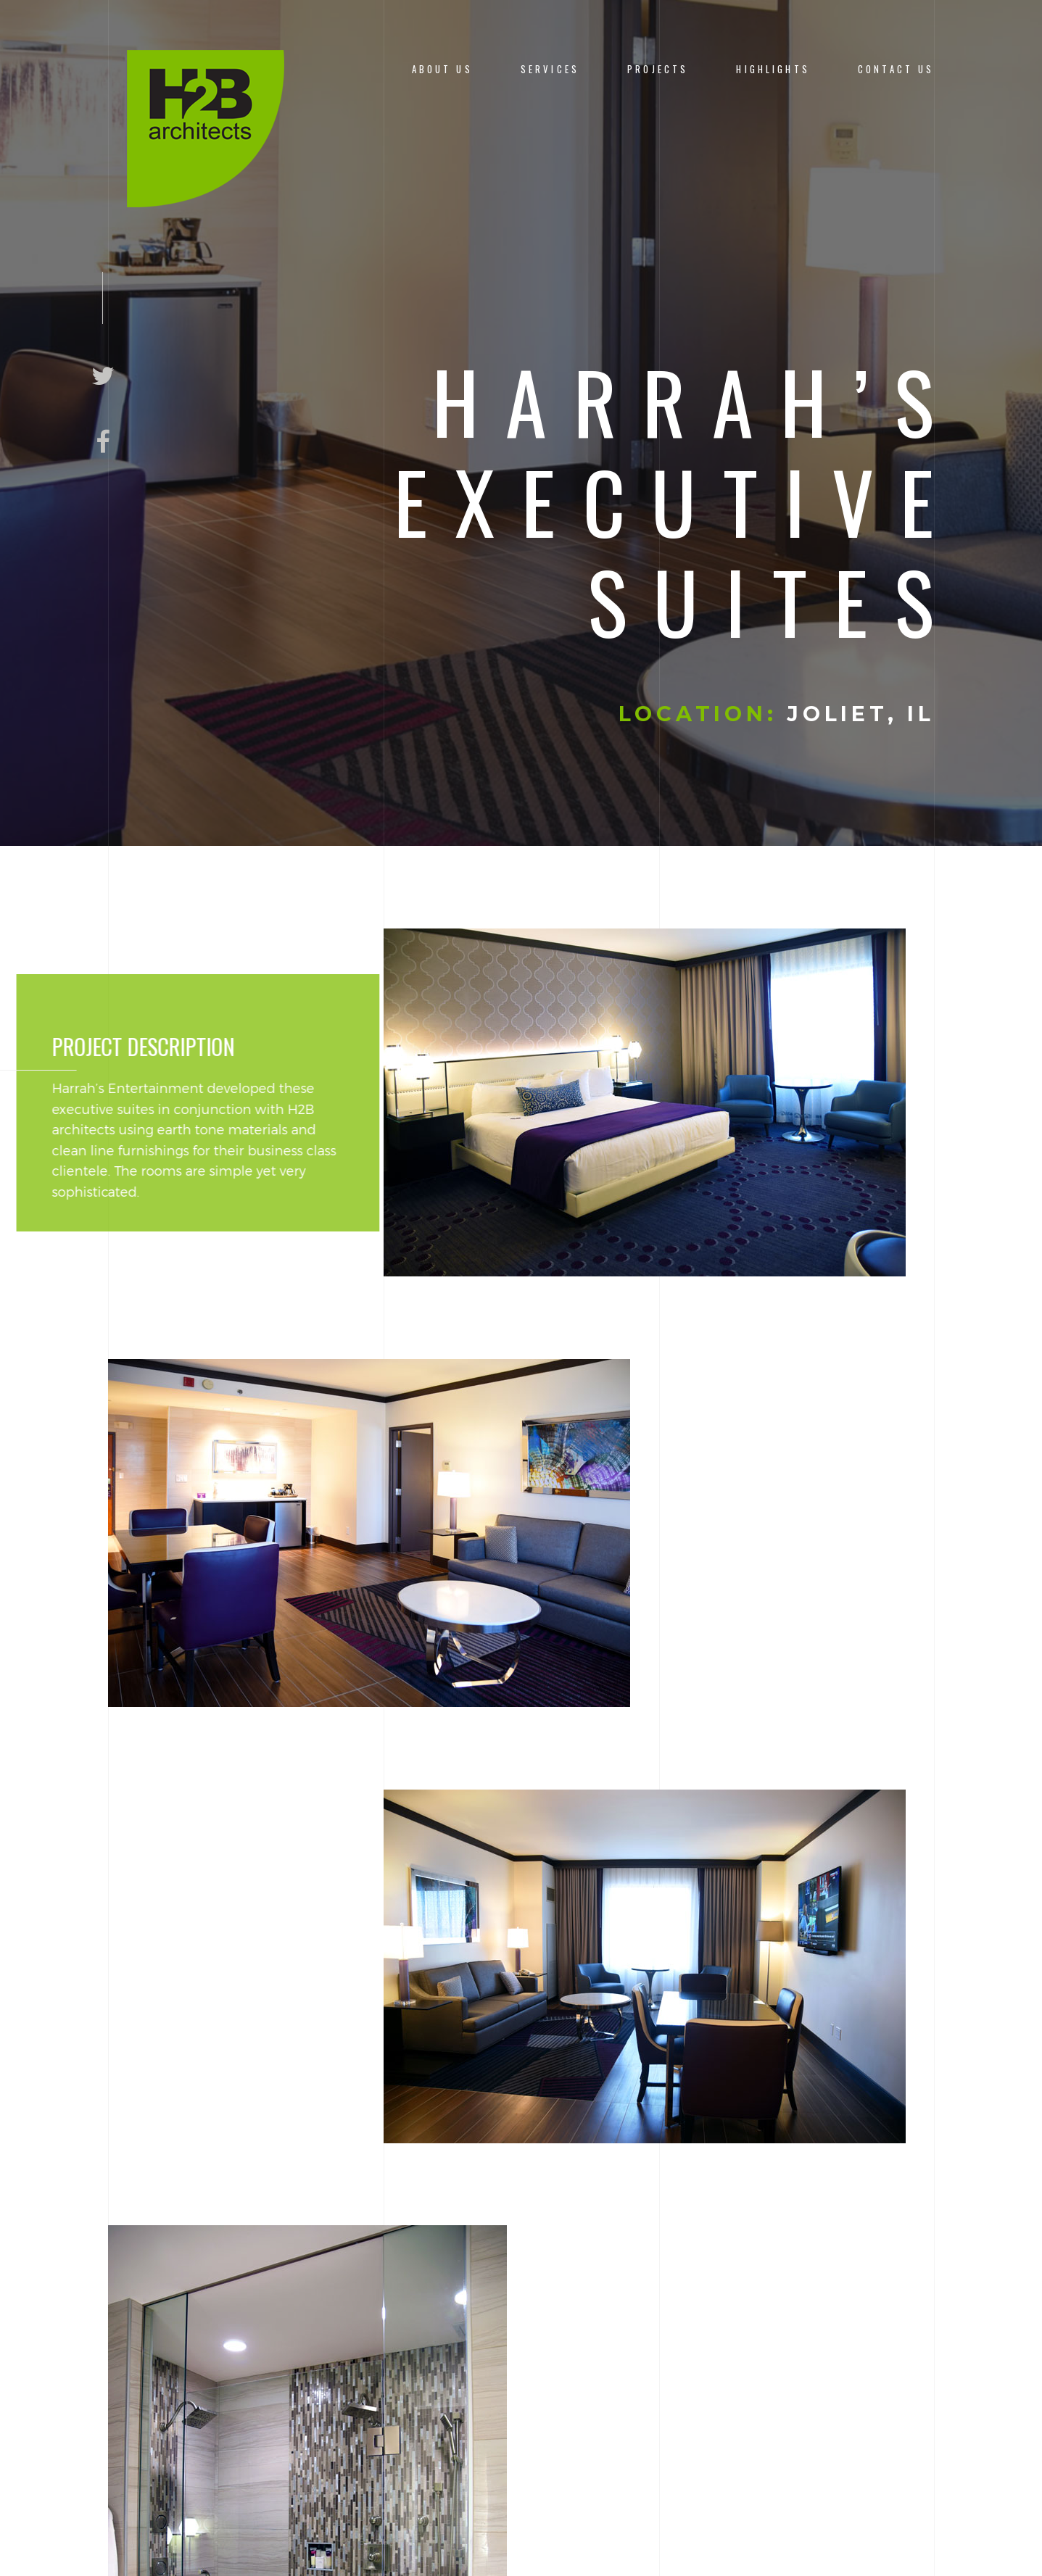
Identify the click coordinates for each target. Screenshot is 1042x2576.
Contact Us (896, 69)
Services (550, 69)
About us (442, 69)
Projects (657, 69)
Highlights (772, 69)
